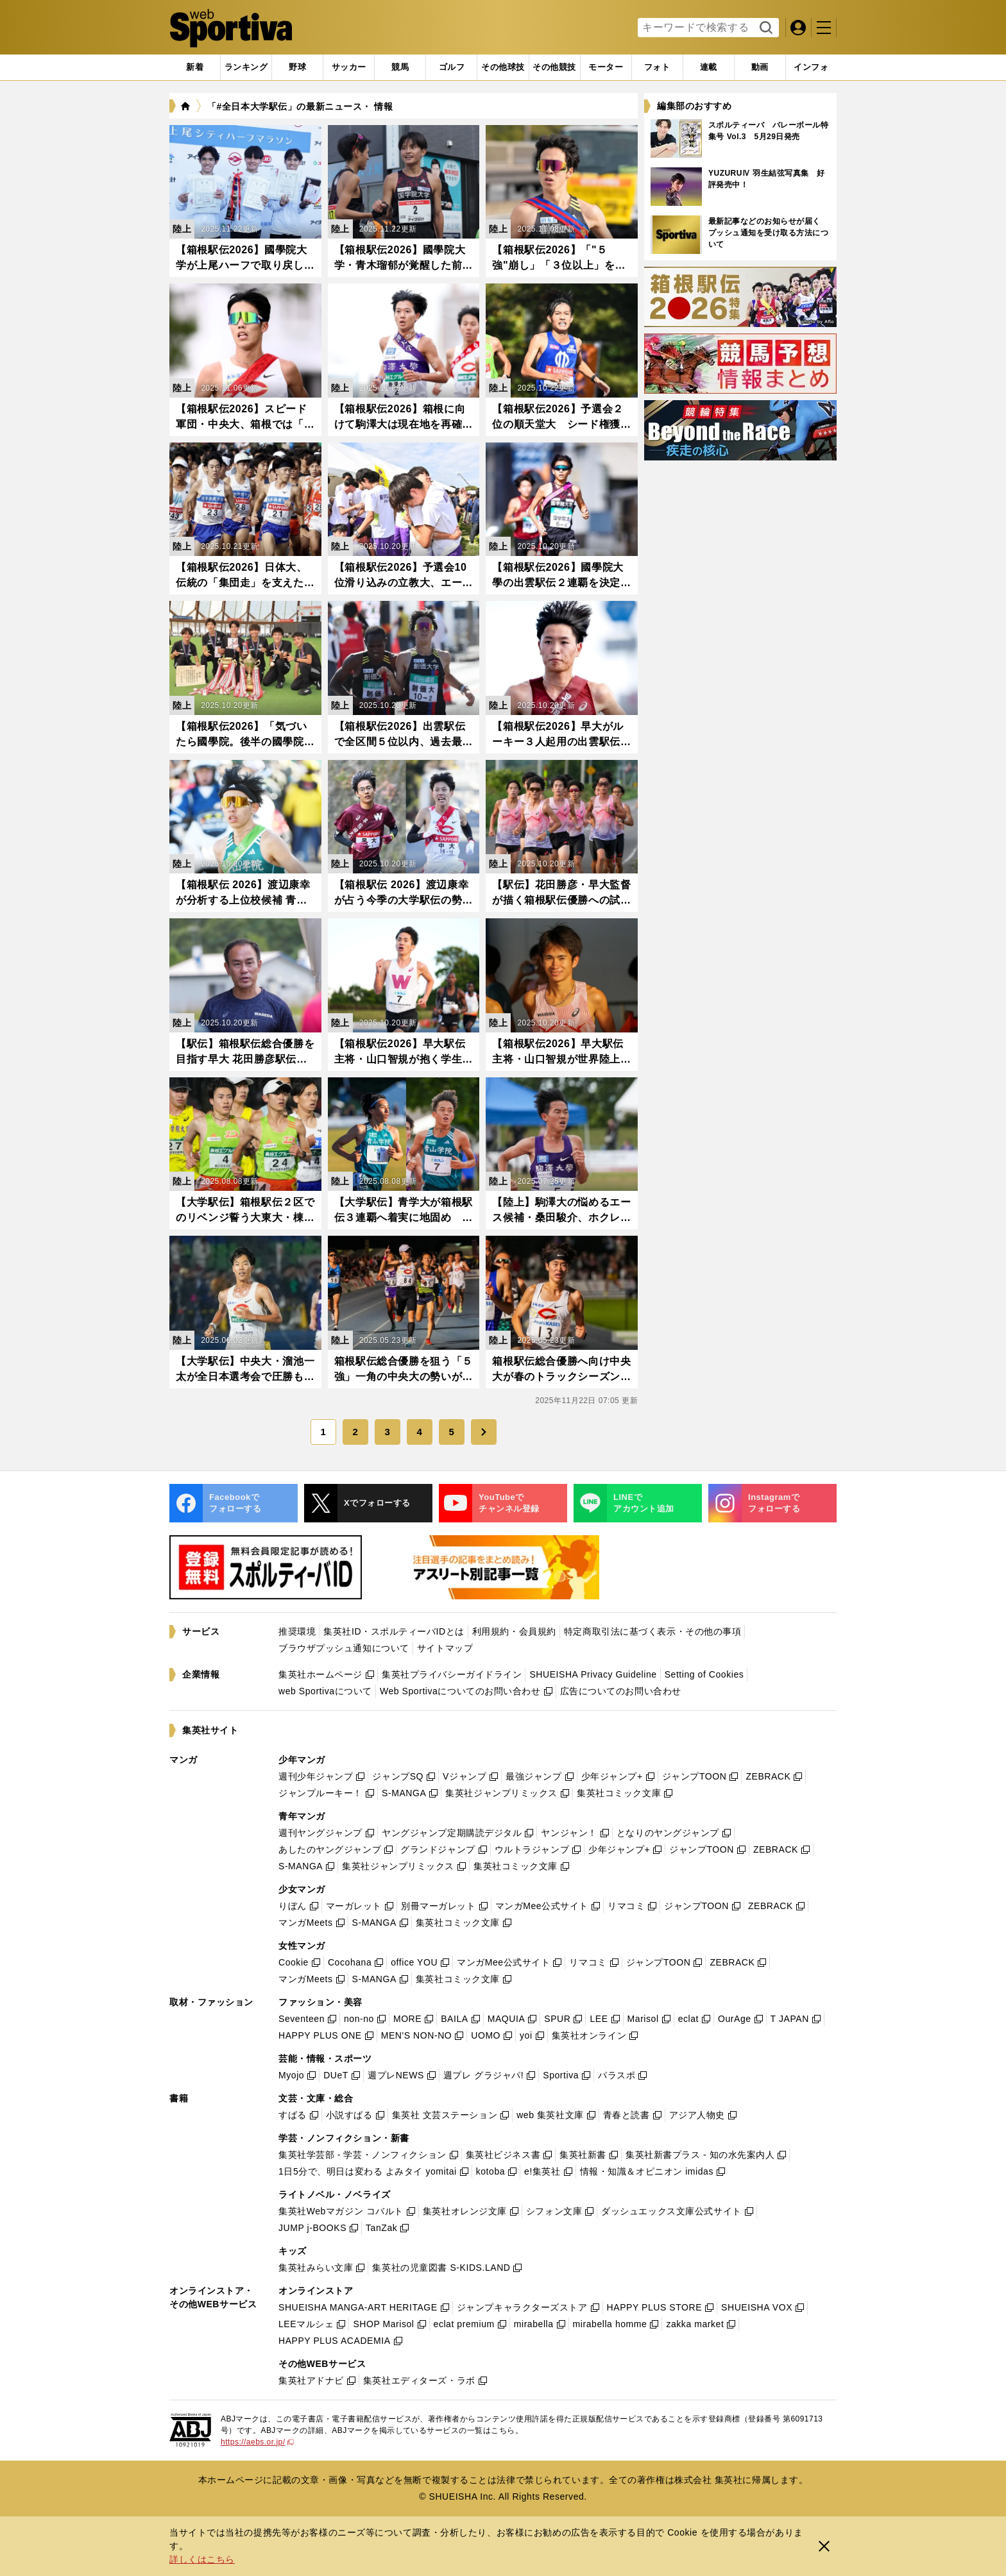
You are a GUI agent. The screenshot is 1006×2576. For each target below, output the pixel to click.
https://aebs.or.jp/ (257, 2441)
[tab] (297, 67)
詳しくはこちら (202, 2559)
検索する (764, 28)
